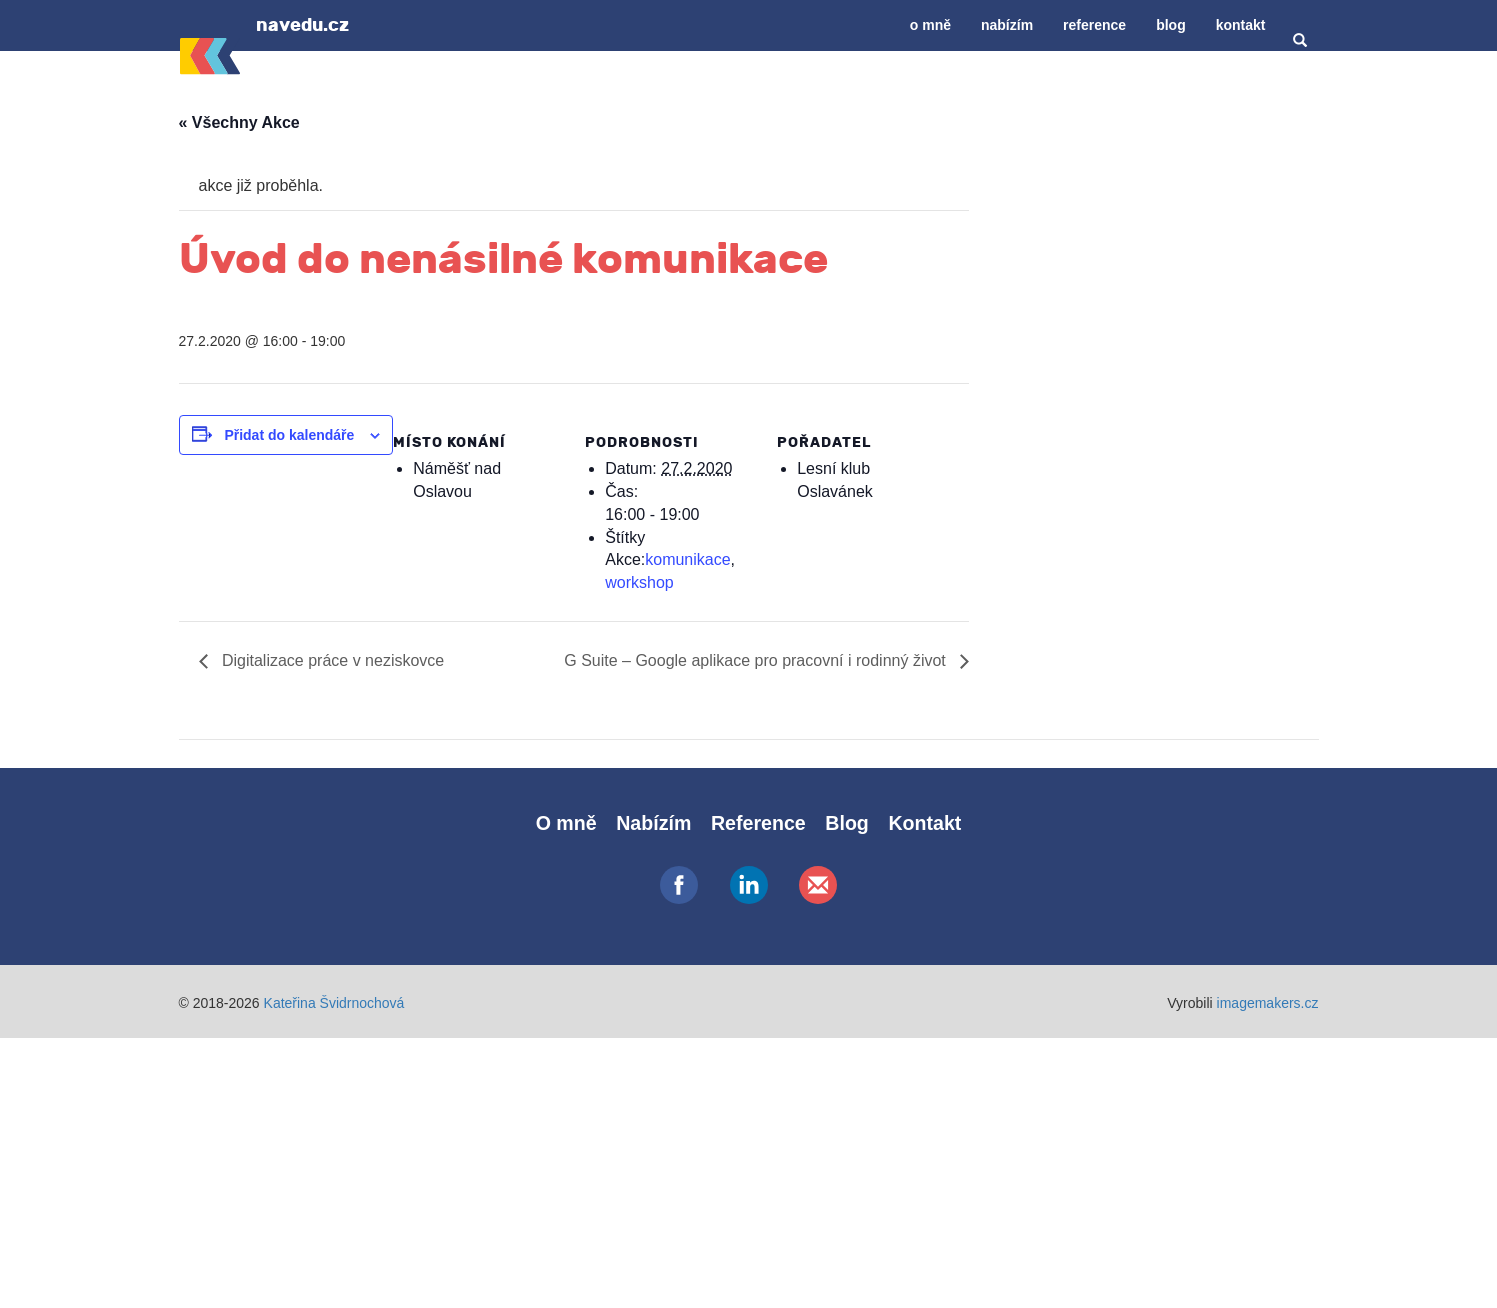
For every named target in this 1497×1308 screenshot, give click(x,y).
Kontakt (1241, 25)
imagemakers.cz (1268, 1003)
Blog (1171, 25)
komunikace (687, 559)
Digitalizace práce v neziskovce (331, 660)
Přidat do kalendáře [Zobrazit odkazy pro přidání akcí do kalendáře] (289, 435)
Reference (1094, 25)
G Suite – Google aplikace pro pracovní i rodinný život (757, 660)
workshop (639, 582)
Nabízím (1007, 25)
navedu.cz (302, 25)
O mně (930, 25)
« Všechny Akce (239, 122)
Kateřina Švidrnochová (334, 1003)
